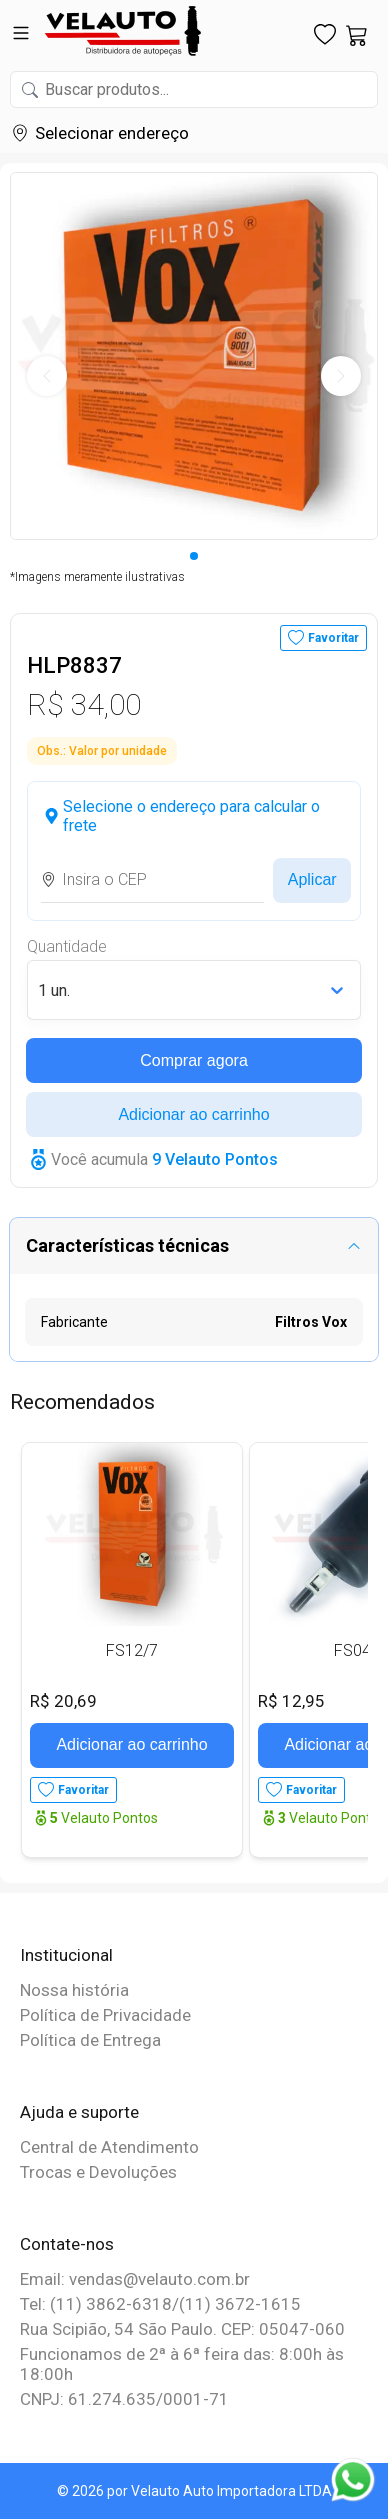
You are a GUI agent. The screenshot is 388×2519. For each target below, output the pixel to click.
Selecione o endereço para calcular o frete (191, 816)
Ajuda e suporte (79, 2112)
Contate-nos (67, 2244)
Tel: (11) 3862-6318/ (99, 2304)
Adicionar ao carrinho (193, 1114)
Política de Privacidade (105, 2015)
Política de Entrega (90, 2040)
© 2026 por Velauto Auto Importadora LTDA (194, 2491)
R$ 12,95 (291, 1701)
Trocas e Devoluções (98, 2172)
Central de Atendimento (109, 2147)
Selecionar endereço (112, 133)
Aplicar (312, 879)
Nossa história (74, 1990)
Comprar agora (194, 1060)
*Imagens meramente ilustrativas (97, 577)
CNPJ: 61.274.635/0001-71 (124, 2399)
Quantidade (67, 946)
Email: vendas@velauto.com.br (135, 2279)
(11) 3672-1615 (240, 2304)
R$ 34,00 (84, 704)
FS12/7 (132, 1650)
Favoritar (333, 638)
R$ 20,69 (63, 1701)
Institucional (66, 1955)
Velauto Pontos (104, 1818)
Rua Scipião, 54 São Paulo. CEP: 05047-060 (182, 2329)
